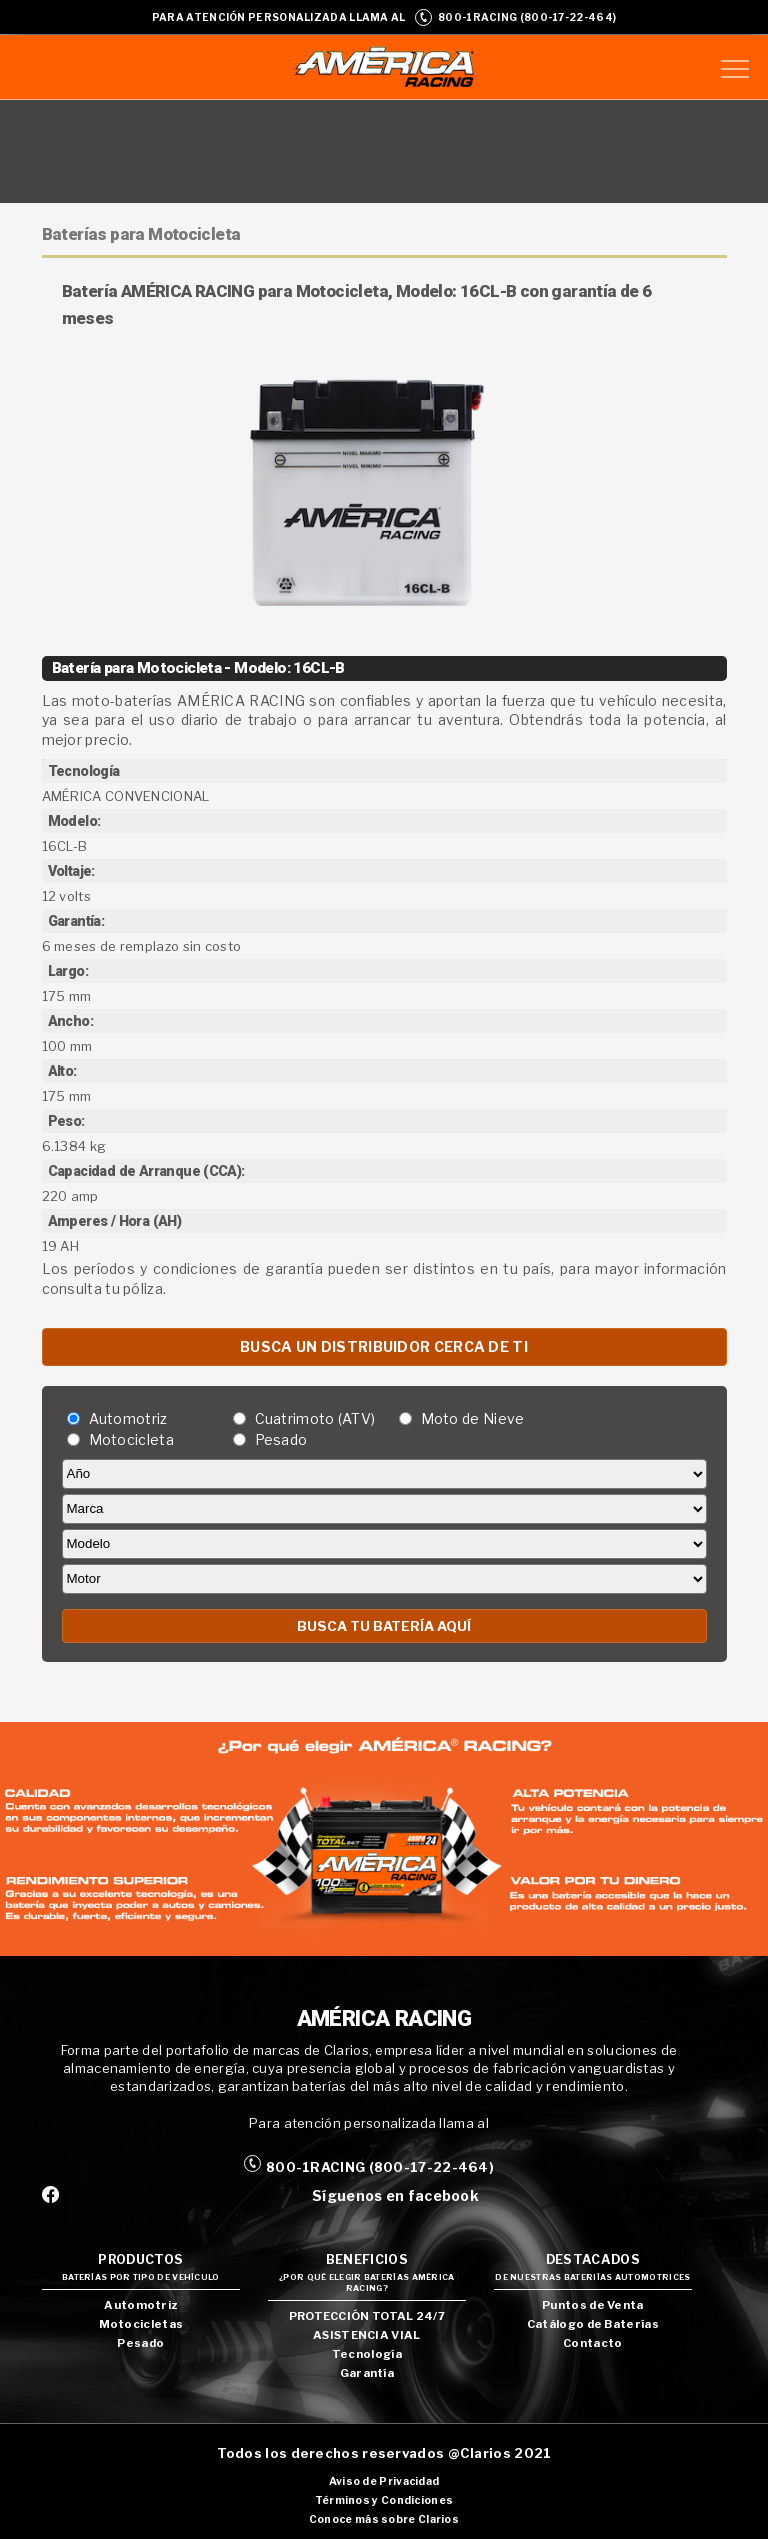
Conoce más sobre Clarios (384, 2519)
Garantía (367, 2373)
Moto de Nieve (473, 1418)
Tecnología (367, 2354)
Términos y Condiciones (384, 2500)
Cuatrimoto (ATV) (315, 1418)
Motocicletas (141, 2324)
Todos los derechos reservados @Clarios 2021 (384, 2453)
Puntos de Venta (593, 2305)
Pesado (281, 1439)
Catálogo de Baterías (593, 2324)
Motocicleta (131, 1439)
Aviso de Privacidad (384, 2481)
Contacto (592, 2343)
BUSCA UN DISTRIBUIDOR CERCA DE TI (384, 1346)
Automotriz (128, 1418)
